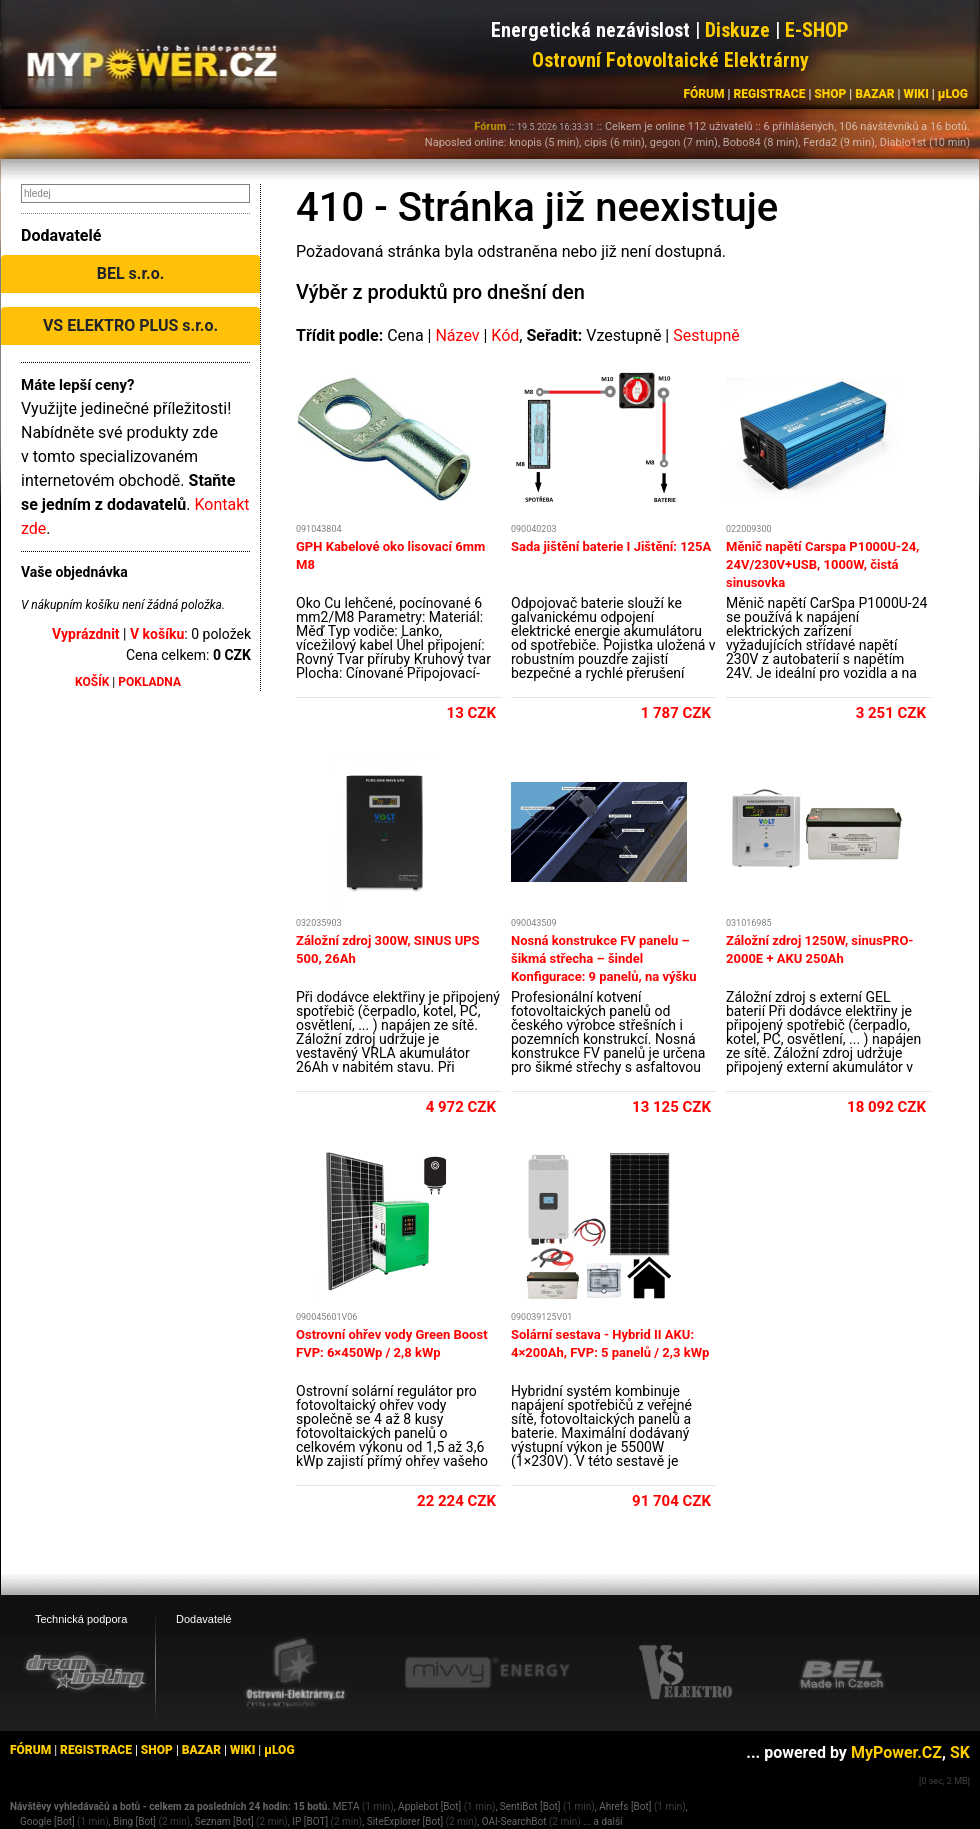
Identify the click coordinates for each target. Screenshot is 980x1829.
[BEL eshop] (842, 1673)
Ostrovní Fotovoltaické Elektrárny (670, 60)
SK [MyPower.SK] (960, 1752)
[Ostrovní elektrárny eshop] (296, 1674)
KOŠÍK (92, 682)
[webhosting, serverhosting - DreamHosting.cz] (85, 1672)
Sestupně (706, 335)
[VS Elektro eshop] (686, 1673)
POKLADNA (149, 682)
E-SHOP (817, 30)
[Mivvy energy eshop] (487, 1672)
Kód (505, 335)
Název (457, 335)
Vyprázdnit (86, 634)
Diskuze (737, 30)
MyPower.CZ (896, 1752)
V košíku (157, 634)
